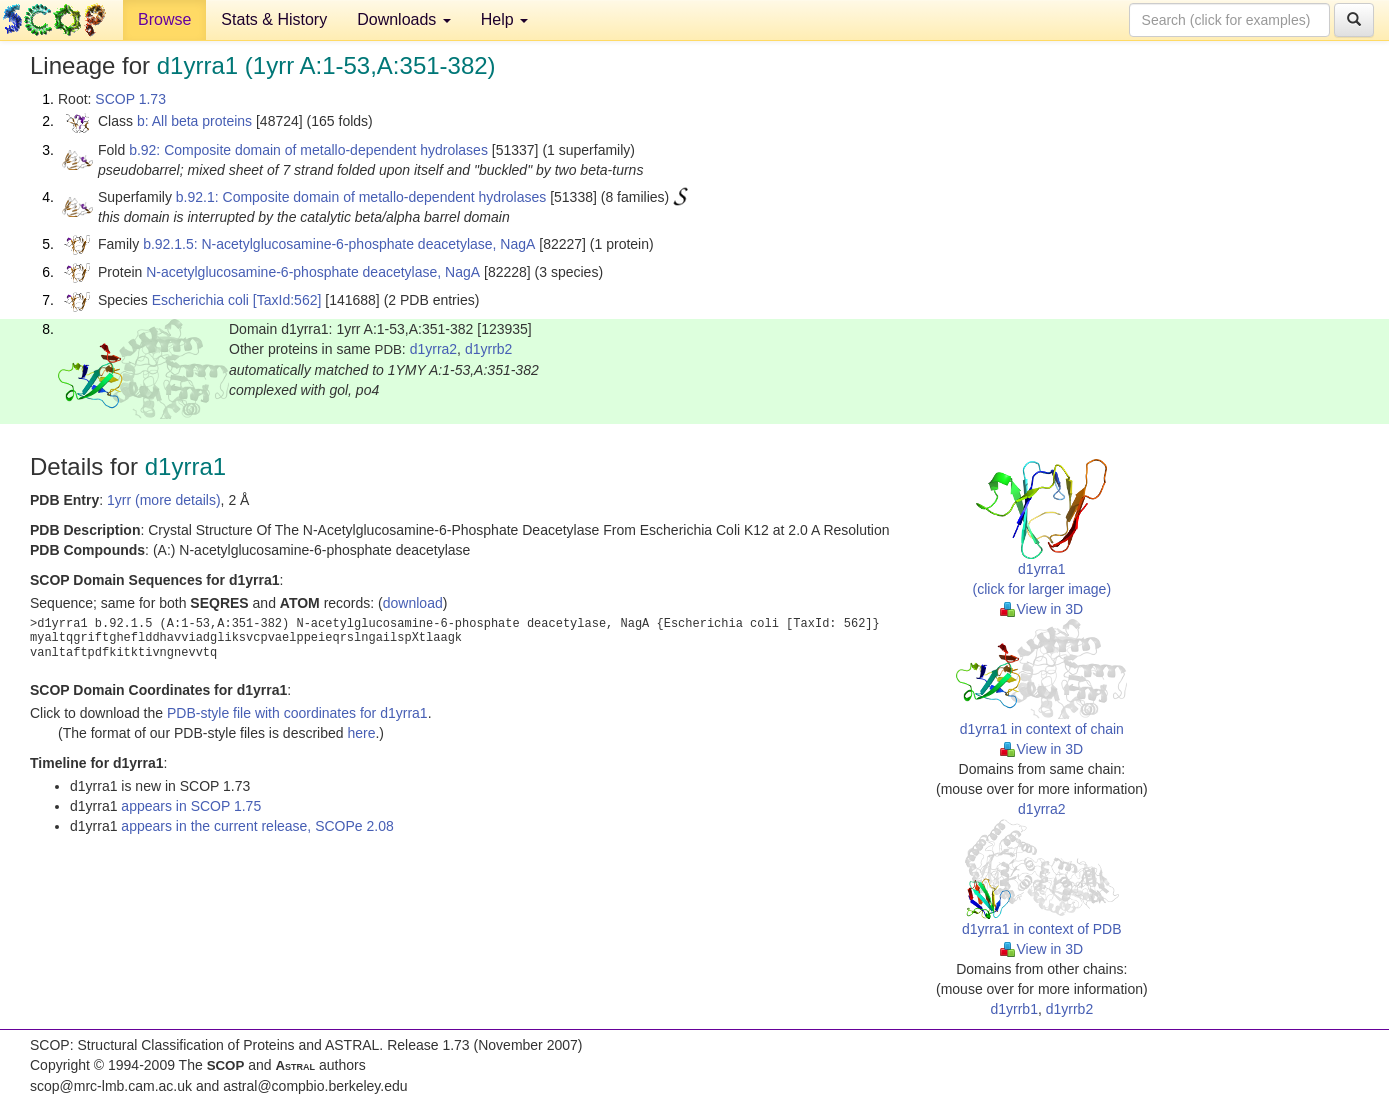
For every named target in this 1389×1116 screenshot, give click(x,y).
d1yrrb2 (488, 349)
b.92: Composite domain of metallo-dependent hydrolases (308, 150)
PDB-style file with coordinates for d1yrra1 (297, 713)
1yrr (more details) (164, 500)
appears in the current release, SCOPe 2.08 (257, 826)
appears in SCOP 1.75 (191, 806)
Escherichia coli (200, 300)
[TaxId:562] (287, 300)
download (413, 603)
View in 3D (1041, 609)
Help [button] (504, 19)
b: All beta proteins (194, 121)
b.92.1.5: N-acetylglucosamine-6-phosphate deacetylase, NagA (339, 244)
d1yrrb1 (1013, 1009)
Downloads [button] (404, 19)
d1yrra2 (433, 349)
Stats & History (274, 19)
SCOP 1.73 (130, 99)
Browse (164, 19)
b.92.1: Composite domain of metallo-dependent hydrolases (361, 197)
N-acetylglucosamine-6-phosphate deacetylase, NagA (313, 272)
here (361, 733)
